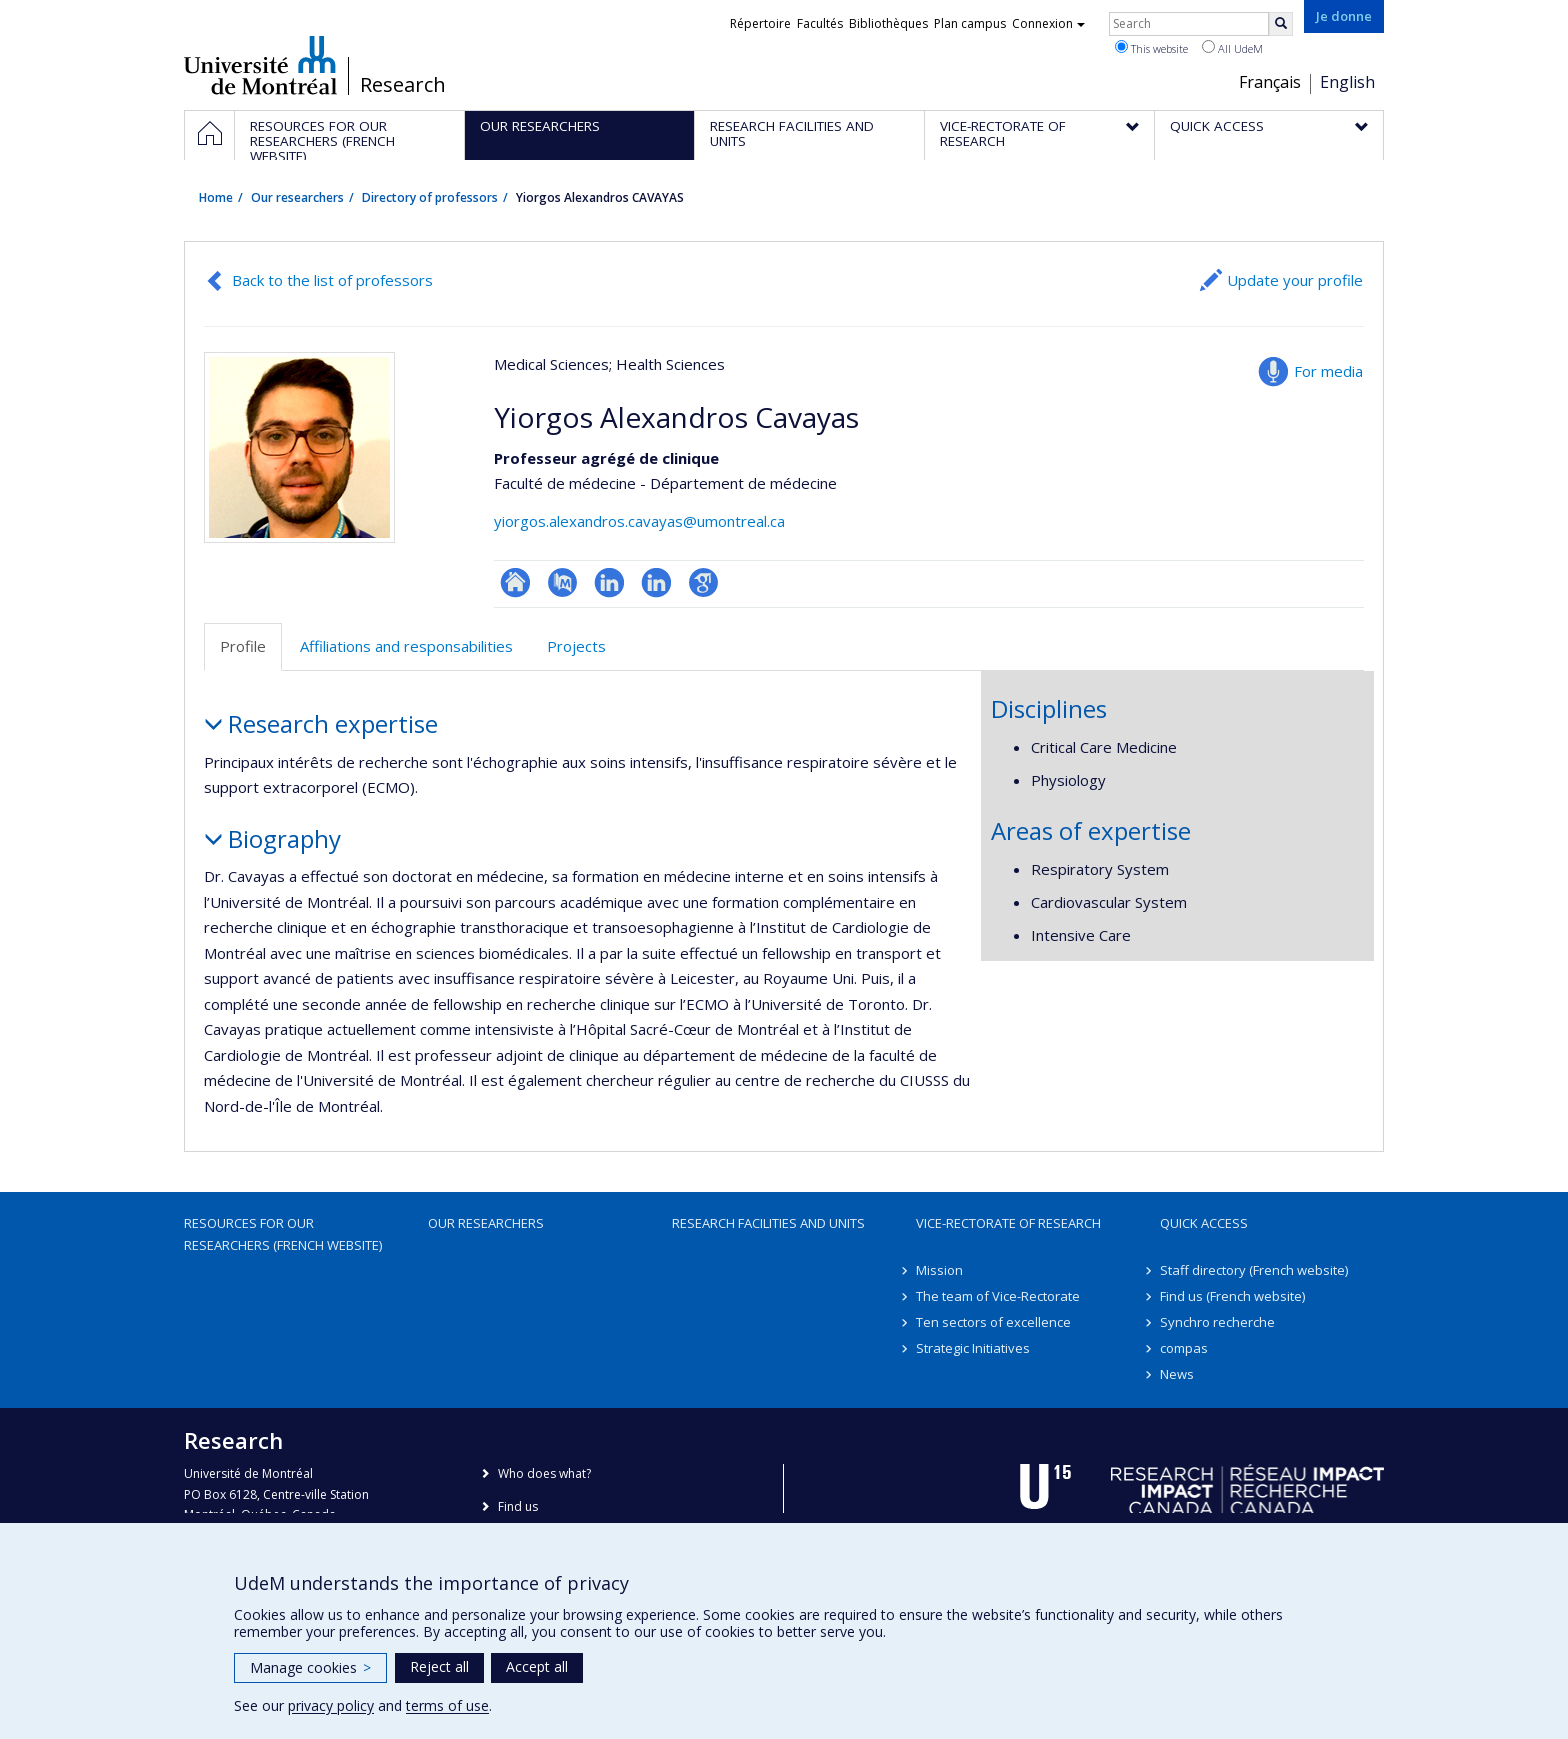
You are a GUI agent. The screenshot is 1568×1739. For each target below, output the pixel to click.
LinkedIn (609, 582)
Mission (939, 1270)
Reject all (439, 1666)
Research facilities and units (768, 1223)
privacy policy (331, 1705)
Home (216, 197)
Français (1270, 82)
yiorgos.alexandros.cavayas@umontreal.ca (639, 521)
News (1177, 1374)
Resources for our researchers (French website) (283, 1234)
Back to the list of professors (332, 280)
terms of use (447, 1705)
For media (1328, 371)
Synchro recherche (1217, 1322)
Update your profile (1295, 280)
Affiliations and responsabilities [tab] (406, 646)
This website (1151, 48)
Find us (518, 1506)
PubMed (562, 582)
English (1347, 82)
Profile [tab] (243, 646)
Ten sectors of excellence (993, 1322)
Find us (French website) (1232, 1296)
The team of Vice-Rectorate (998, 1296)
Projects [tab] (576, 646)
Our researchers (297, 197)
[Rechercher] (1281, 24)
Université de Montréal (260, 65)
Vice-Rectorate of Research (1008, 1223)
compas (1184, 1348)
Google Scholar (703, 582)
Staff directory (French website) (1254, 1270)
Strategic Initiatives (973, 1348)
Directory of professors (430, 197)
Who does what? (544, 1473)
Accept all (537, 1666)
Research (403, 85)
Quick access (1204, 1223)
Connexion (1048, 23)
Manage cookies (310, 1667)
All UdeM (1232, 48)
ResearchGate (515, 582)
